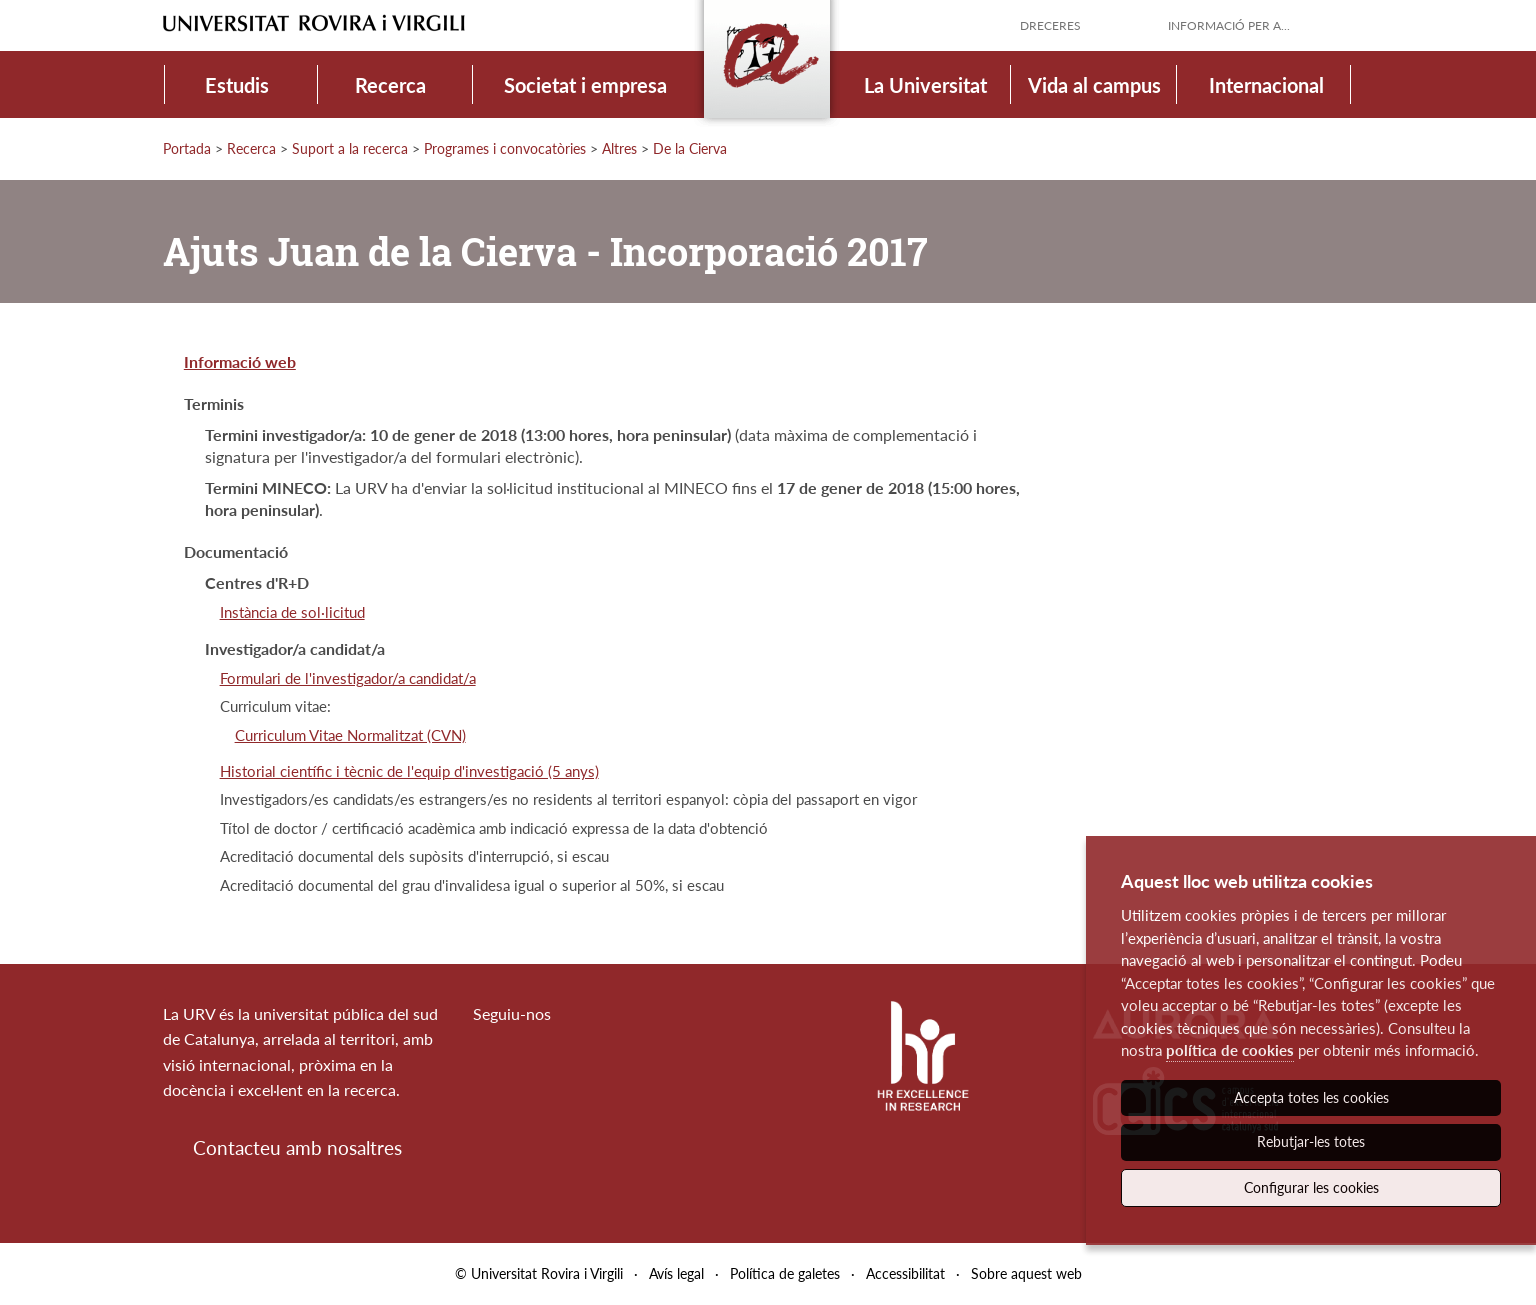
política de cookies (1230, 1050)
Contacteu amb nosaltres (297, 1147)
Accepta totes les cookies (1311, 1097)
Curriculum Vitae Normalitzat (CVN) (350, 735)
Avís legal (676, 1273)
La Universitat (925, 85)
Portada (187, 148)
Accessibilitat (905, 1273)
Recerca (390, 85)
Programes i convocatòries (505, 148)
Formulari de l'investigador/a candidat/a (348, 678)
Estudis (237, 85)
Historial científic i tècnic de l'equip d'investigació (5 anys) (409, 771)
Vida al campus (1094, 85)
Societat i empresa (585, 85)
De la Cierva (690, 148)
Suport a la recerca (350, 148)
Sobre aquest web (1026, 1273)
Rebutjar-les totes (1311, 1141)
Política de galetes (785, 1273)
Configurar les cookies (1311, 1187)
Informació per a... (1229, 25)
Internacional (1266, 85)
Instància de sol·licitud (292, 612)
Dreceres (1050, 25)
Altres (619, 148)
